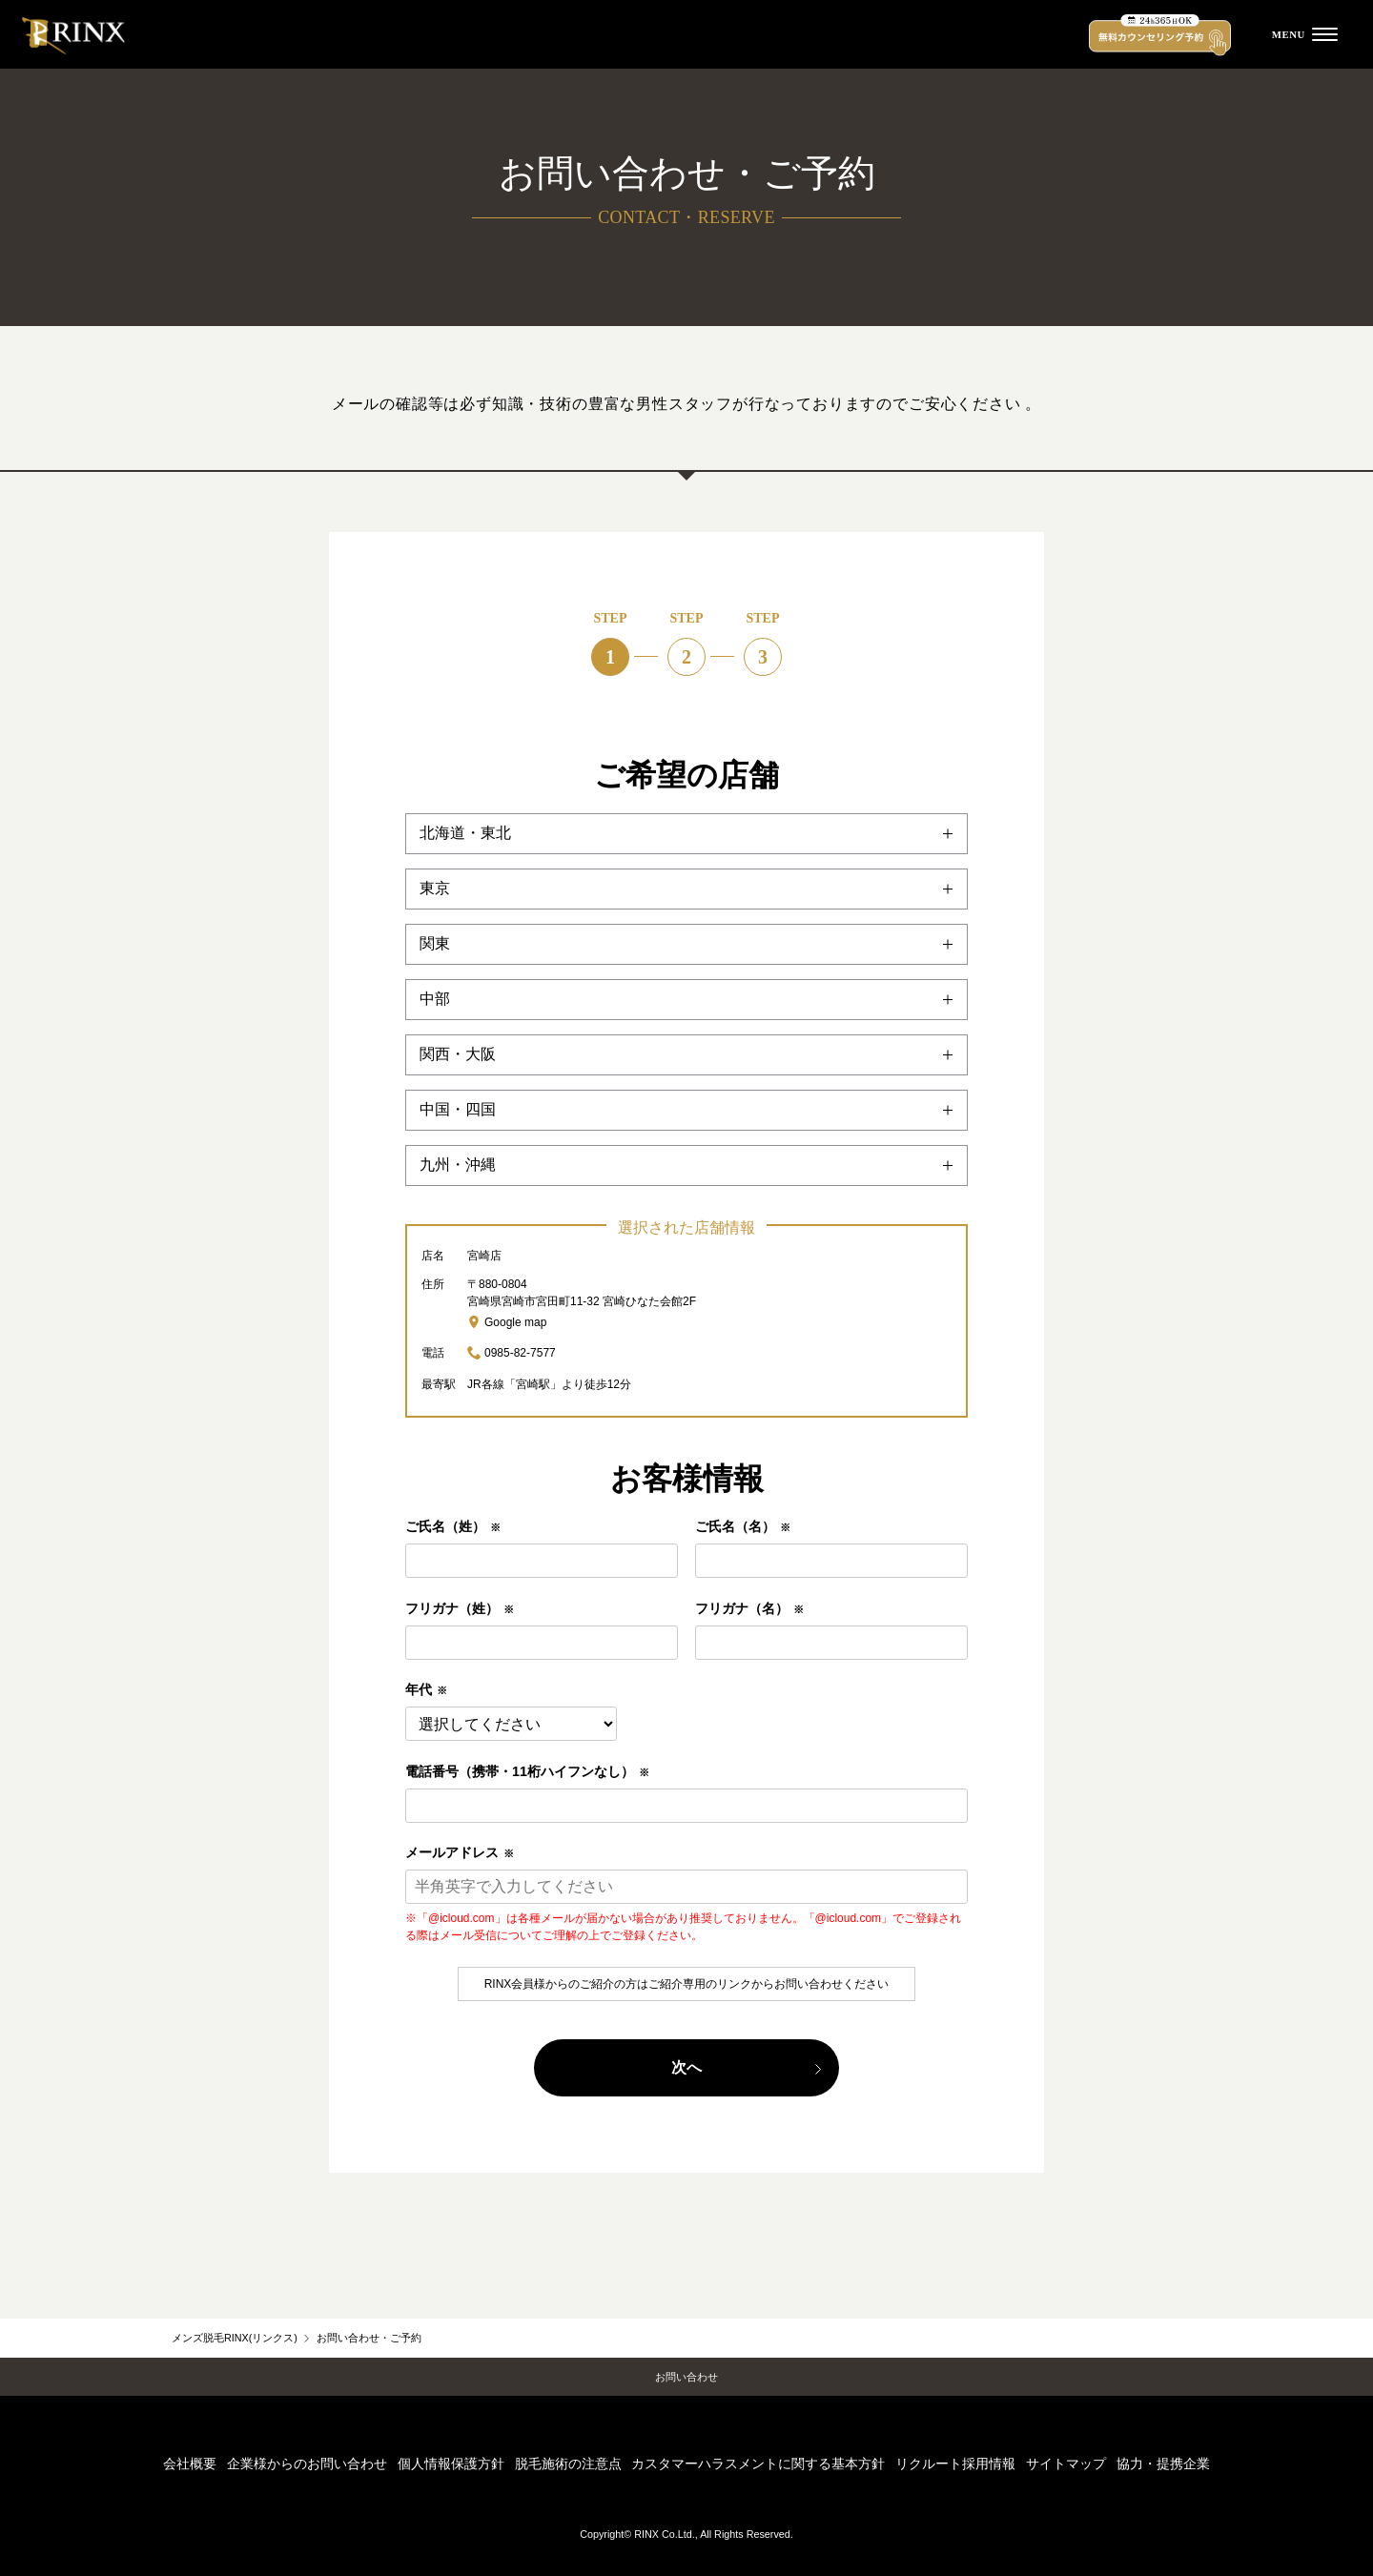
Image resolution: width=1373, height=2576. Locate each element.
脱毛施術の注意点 (568, 2463)
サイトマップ (1066, 2463)
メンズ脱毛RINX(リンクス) (234, 2337)
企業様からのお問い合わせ (307, 2463)
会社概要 (189, 2463)
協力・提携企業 (1163, 2463)
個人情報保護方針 (451, 2463)
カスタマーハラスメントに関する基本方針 (758, 2463)
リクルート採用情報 (955, 2463)
